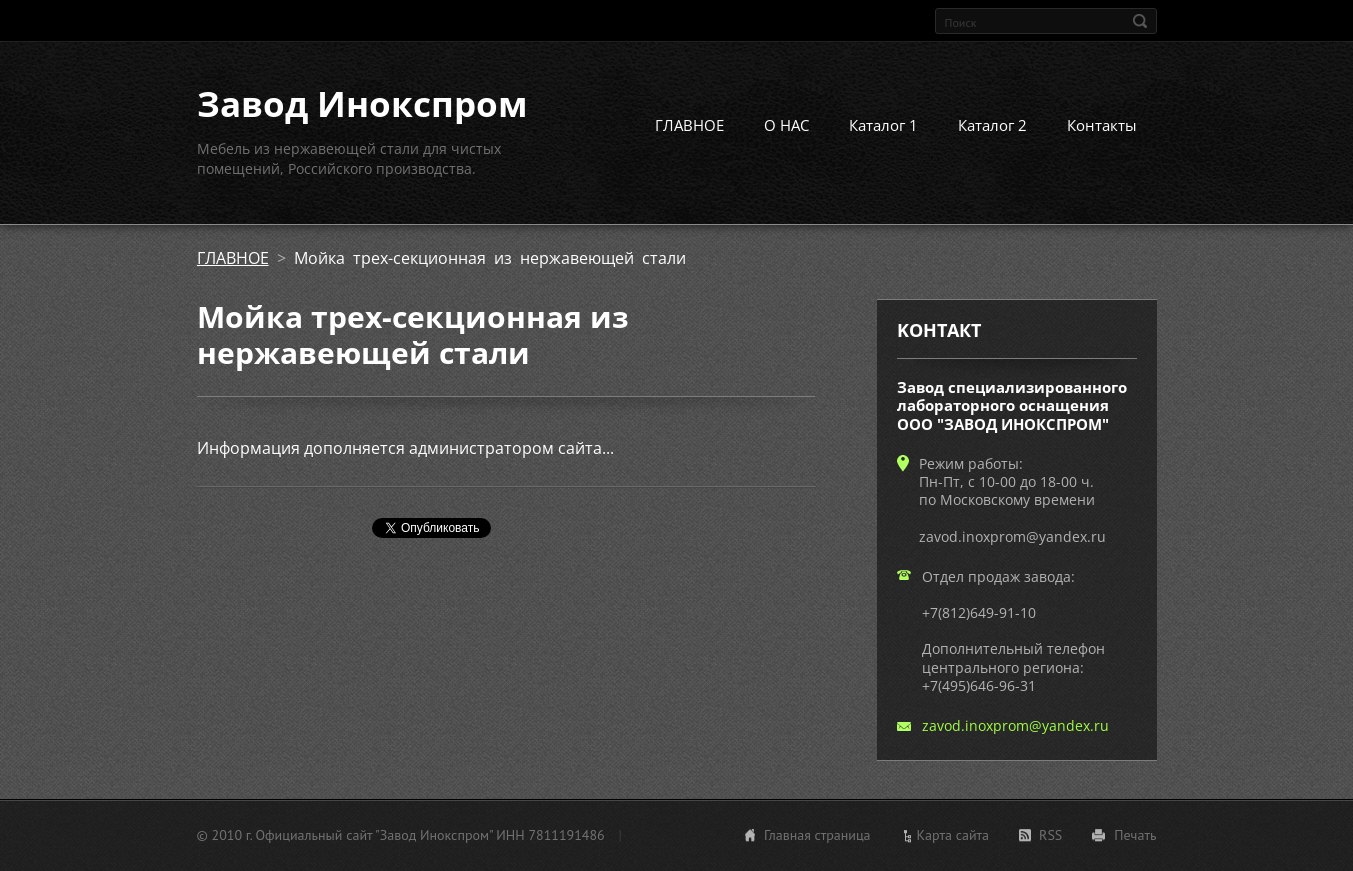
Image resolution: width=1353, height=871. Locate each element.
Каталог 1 (883, 125)
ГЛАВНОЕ (689, 125)
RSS (1050, 835)
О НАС (786, 125)
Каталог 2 (992, 125)
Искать (1140, 21)
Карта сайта (953, 835)
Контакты (1102, 125)
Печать (1135, 835)
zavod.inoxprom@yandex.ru (1015, 725)
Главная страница (817, 835)
